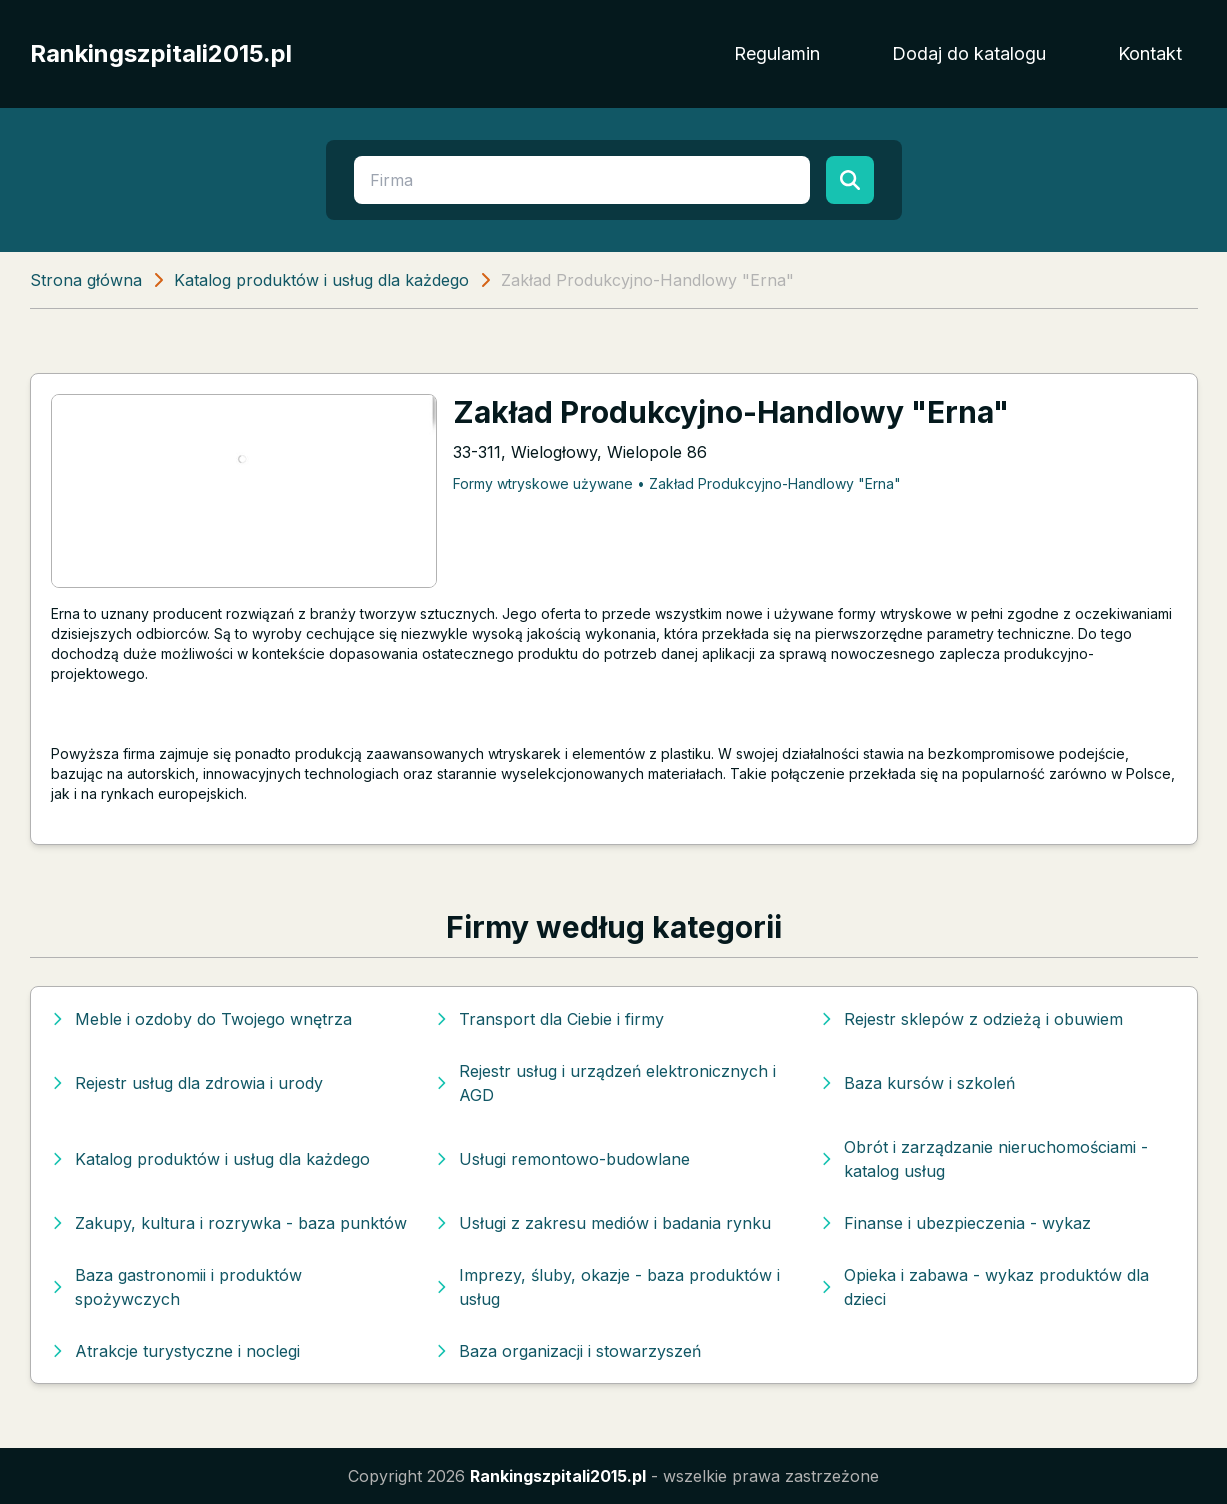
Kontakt (1150, 53)
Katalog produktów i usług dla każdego (321, 280)
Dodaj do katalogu (969, 53)
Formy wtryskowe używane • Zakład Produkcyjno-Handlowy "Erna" (677, 483)
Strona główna (86, 280)
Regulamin (777, 53)
